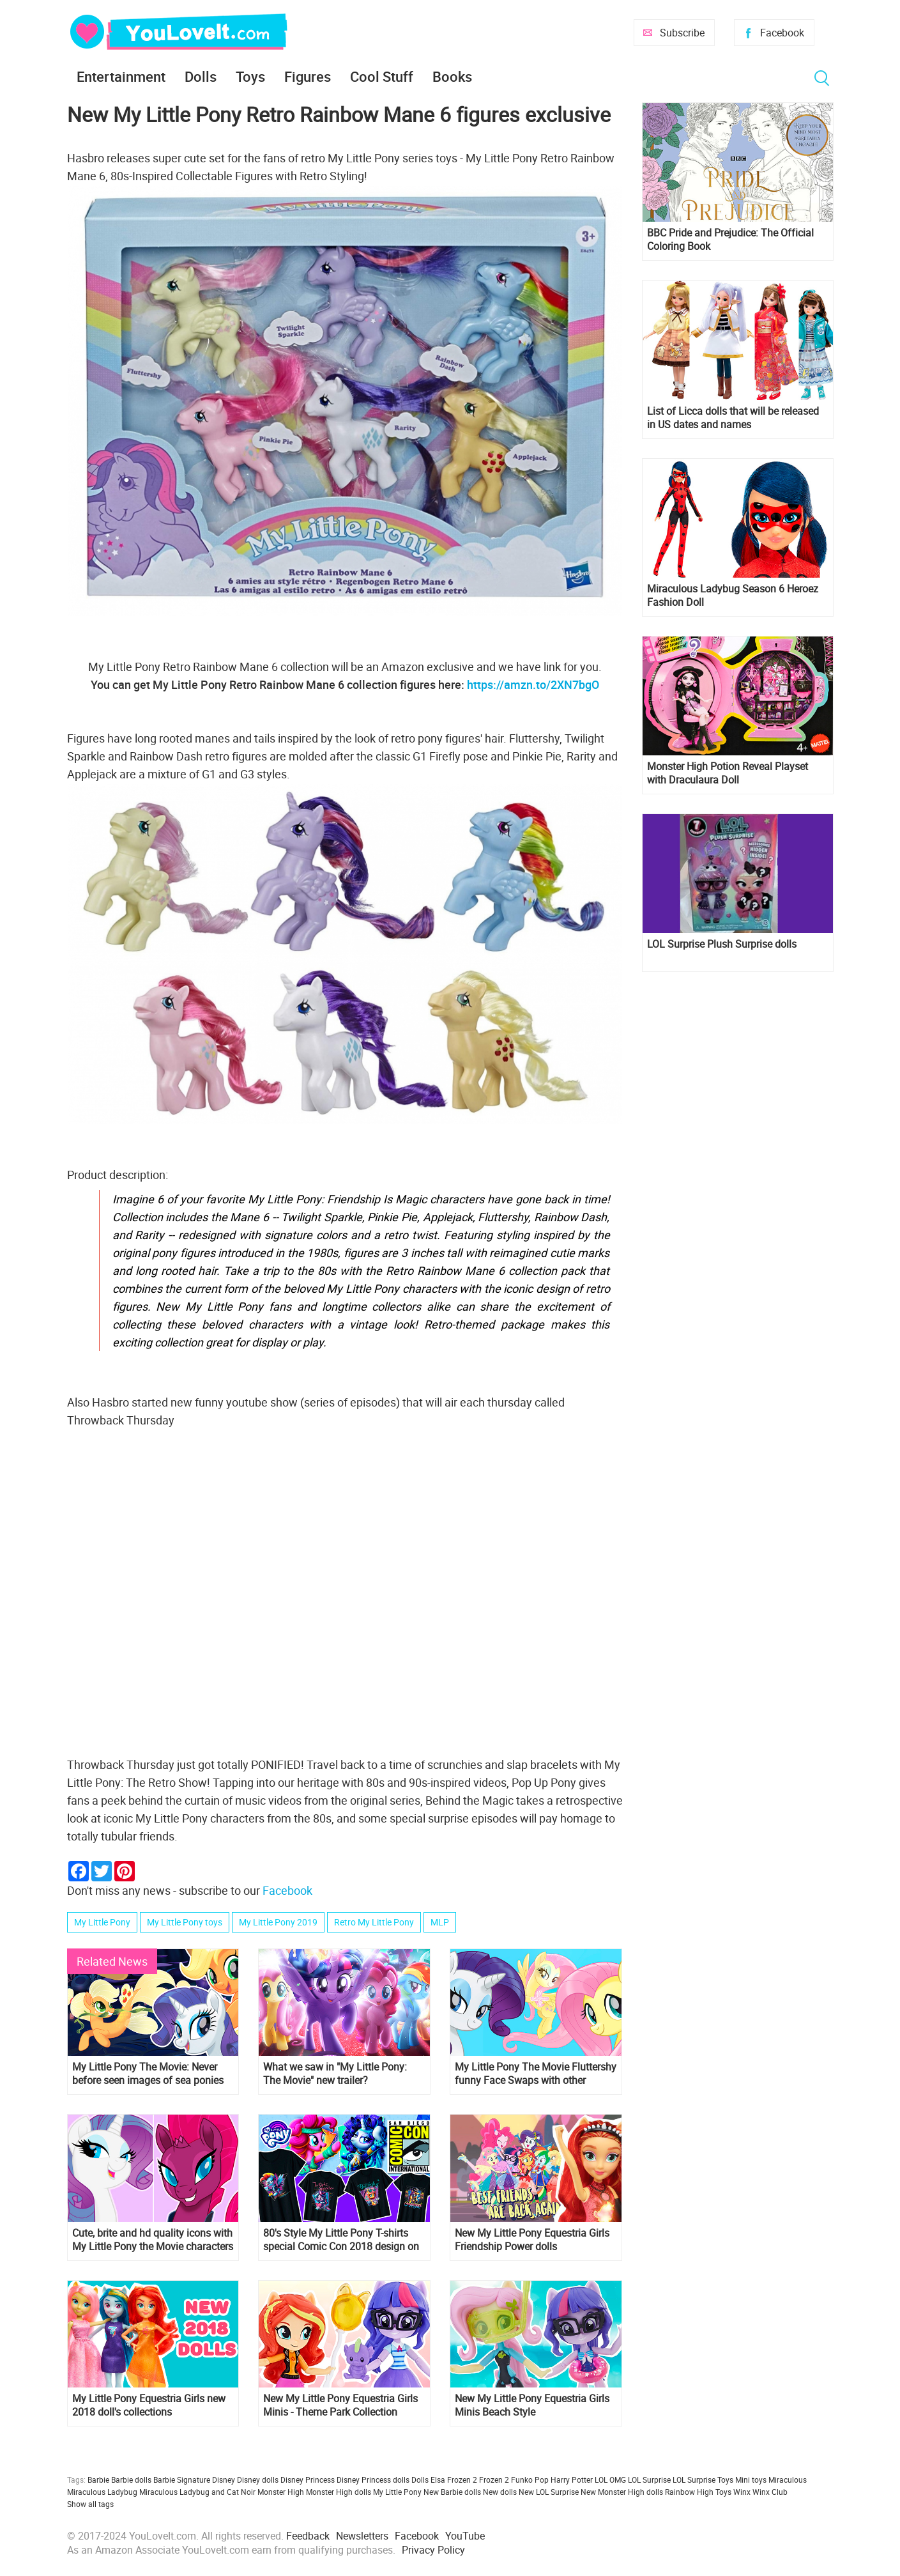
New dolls (500, 2492)
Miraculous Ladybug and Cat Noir (197, 2492)
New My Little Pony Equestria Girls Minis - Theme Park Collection (340, 2405)
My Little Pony (102, 1922)
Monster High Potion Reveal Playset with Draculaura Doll (727, 773)
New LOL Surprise (549, 2492)
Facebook (782, 33)
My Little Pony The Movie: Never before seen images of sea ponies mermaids (148, 2073)
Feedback (308, 2536)
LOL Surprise (649, 2479)
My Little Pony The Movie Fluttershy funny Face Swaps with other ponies (535, 2073)
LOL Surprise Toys (703, 2479)
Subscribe (682, 33)
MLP (440, 1922)
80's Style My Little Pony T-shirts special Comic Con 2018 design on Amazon (341, 2239)
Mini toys (751, 2479)
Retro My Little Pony (374, 1922)
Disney (223, 2479)
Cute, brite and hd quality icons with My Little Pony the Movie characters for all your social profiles (152, 2239)
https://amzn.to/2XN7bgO (533, 684)
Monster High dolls (338, 2492)
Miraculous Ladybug (102, 2492)
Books (452, 76)
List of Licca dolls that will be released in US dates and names (733, 418)
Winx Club (770, 2492)
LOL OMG (610, 2479)
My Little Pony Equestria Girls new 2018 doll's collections (148, 2405)
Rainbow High (689, 2492)
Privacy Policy (433, 2550)
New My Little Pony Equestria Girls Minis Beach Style (532, 2405)
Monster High (280, 2492)
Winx (742, 2492)
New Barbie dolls (452, 2492)
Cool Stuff (381, 76)
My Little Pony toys (184, 1922)
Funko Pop (530, 2479)
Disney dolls (257, 2479)
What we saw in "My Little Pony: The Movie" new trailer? (335, 2073)
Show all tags (90, 2504)
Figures (307, 76)
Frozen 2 (494, 2479)
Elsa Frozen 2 (454, 2479)
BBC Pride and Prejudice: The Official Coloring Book (730, 239)
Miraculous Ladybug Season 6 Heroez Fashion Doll (732, 595)
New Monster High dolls (622, 2492)
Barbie (98, 2479)
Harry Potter (572, 2479)
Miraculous (787, 2479)
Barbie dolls (131, 2479)
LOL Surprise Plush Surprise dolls (722, 944)
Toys (250, 76)
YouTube (465, 2536)
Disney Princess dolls (373, 2479)
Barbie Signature (181, 2479)
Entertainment (121, 76)
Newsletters (362, 2536)
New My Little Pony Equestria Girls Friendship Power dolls (532, 2239)
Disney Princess (307, 2479)
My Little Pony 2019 (278, 1922)
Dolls (201, 76)
